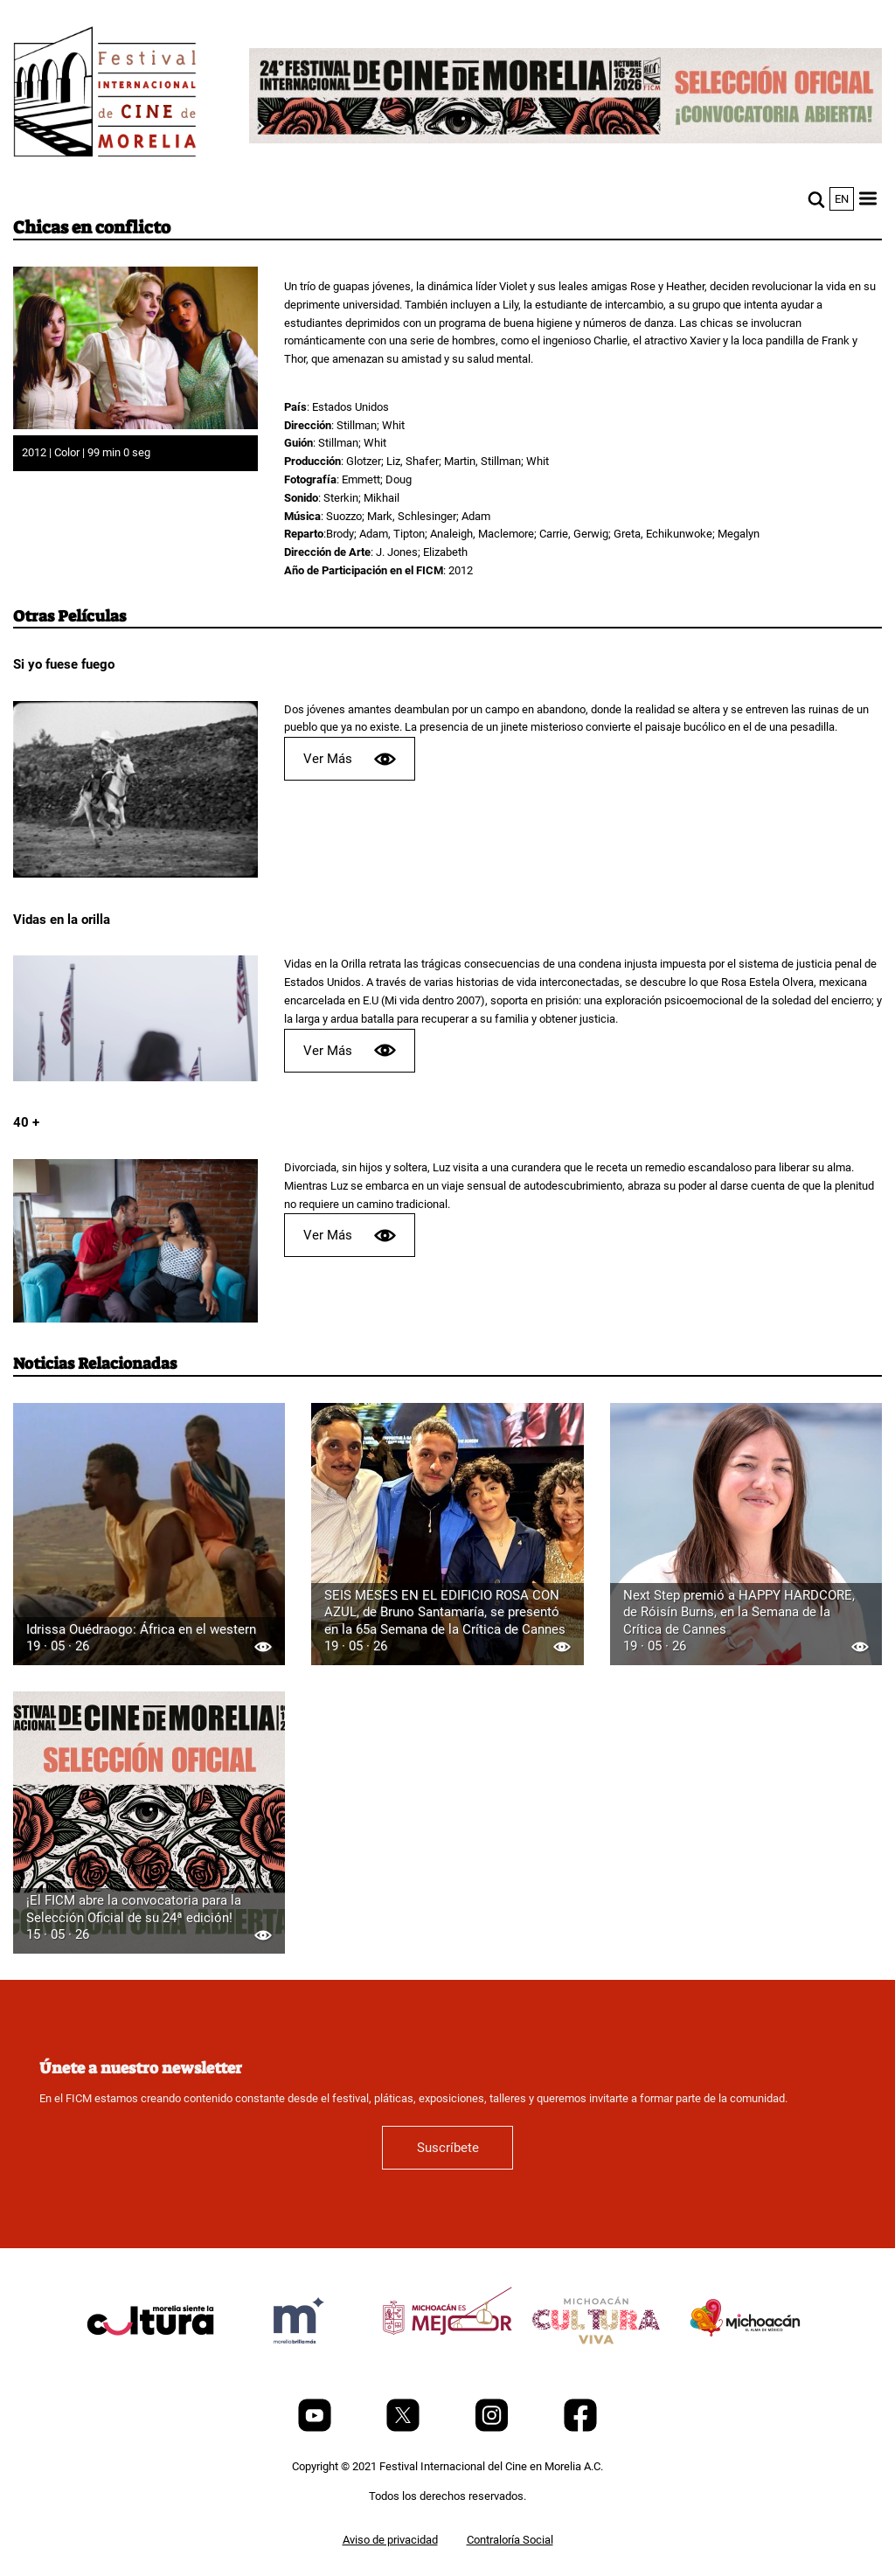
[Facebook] (580, 2427)
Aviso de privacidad (390, 2539)
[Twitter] (404, 2427)
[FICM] (105, 94)
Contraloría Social (510, 2539)
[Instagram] (493, 2427)
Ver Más (349, 759)
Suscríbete (448, 2148)
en (842, 198)
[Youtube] (316, 2427)
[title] (150, 2362)
